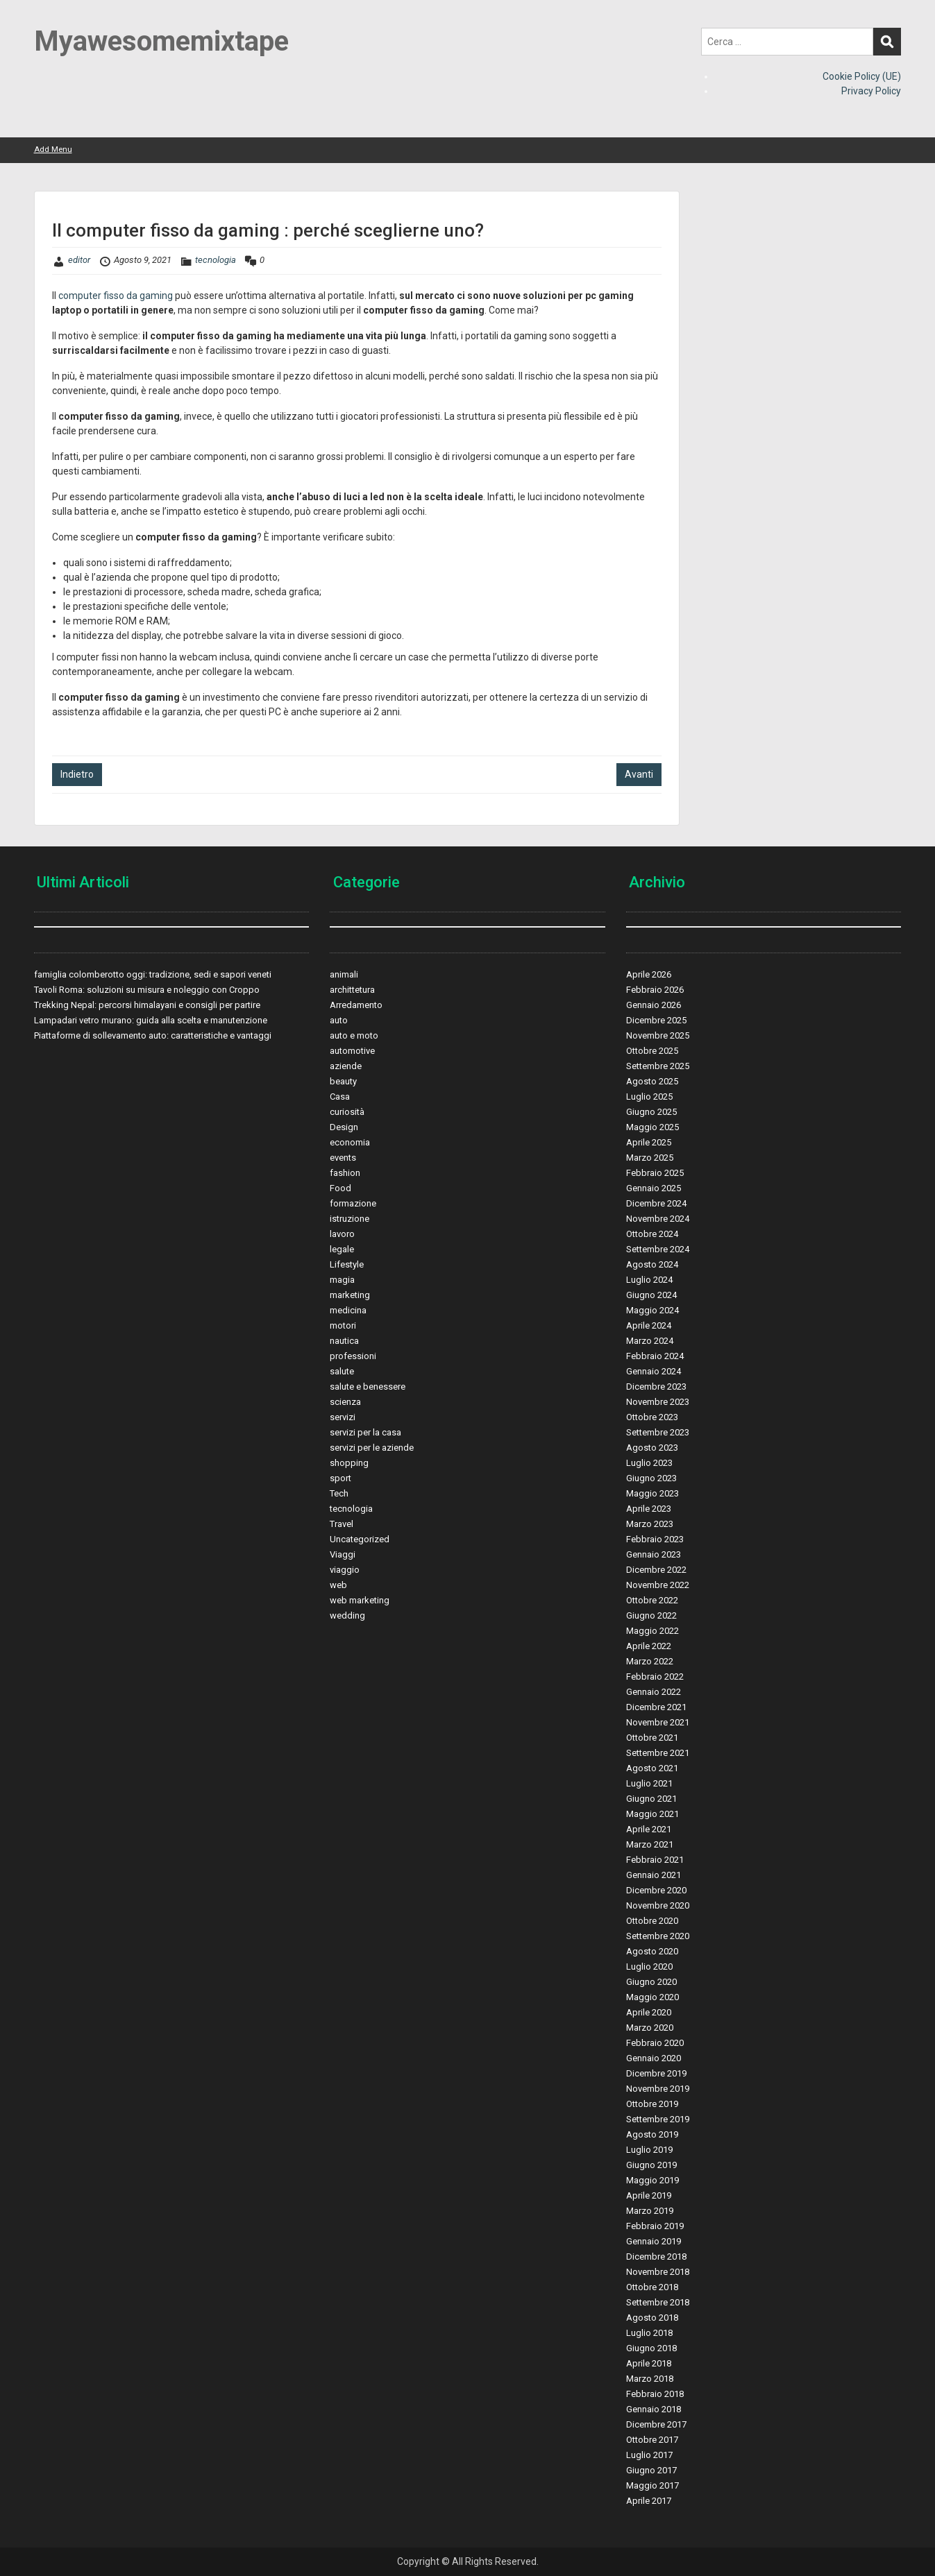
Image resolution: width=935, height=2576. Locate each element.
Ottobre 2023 (652, 1417)
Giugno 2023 (651, 1478)
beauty (343, 1081)
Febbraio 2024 (655, 1356)
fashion (345, 1173)
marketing (350, 1295)
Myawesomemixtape (161, 41)
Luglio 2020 (649, 1966)
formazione (353, 1203)
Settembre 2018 (657, 2302)
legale (342, 1249)
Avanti (639, 774)
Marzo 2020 (649, 2027)
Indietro (77, 774)
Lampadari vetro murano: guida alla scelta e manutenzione (150, 1020)
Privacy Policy (871, 90)
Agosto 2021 (652, 1768)
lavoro (342, 1234)
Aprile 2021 (648, 1829)
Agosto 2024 (652, 1264)
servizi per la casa (365, 1432)
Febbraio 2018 (655, 2394)
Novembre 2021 (657, 1722)
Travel (341, 1524)
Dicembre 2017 (656, 2424)
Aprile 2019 (648, 2195)
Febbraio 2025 (655, 1173)
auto (339, 1020)
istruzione (349, 1218)
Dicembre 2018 (656, 2256)
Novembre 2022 (657, 1585)
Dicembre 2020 (656, 1890)
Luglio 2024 (649, 1279)
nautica (344, 1341)
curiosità (347, 1112)
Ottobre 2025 (652, 1051)
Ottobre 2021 (652, 1737)
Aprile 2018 (648, 2363)
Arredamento (356, 1005)
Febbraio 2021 (655, 1859)
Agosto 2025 (652, 1081)
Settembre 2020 (657, 1936)
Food (340, 1188)
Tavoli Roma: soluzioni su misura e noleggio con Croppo (147, 989)
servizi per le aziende (372, 1447)
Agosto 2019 (652, 2134)
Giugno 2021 (651, 1798)
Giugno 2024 (651, 1295)
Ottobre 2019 (652, 2104)
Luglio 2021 (649, 1783)
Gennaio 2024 (653, 1371)
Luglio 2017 (649, 2455)
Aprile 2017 (648, 2501)
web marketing (359, 1600)
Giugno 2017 (651, 2470)
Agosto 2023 (652, 1447)
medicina (348, 1310)
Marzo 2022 (649, 1661)
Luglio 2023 (649, 1463)
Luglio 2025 (649, 1096)
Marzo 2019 (649, 2211)
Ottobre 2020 (652, 1921)
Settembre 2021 (657, 1753)
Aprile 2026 (648, 974)
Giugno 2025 (651, 1112)
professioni (353, 1356)
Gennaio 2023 (653, 1554)
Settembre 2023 (657, 1432)
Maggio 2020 (652, 1997)
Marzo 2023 (649, 1524)
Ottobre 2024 (652, 1234)
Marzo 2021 (649, 1844)
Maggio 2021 (652, 1814)
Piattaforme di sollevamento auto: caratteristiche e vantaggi (152, 1035)
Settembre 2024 (657, 1249)
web (338, 1585)
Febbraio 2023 (655, 1539)
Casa (340, 1096)
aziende (346, 1066)
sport (340, 1478)
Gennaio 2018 (653, 2409)
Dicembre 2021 (656, 1707)
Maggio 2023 (652, 1493)
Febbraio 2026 (655, 989)
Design (344, 1127)
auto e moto (354, 1035)
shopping (349, 1463)
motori (343, 1325)
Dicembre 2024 (656, 1203)
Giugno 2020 (651, 1982)
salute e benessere (367, 1386)
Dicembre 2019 (656, 2073)
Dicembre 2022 (656, 1569)
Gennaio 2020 (653, 2058)
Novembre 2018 (657, 2272)
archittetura (352, 989)
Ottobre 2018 (652, 2287)
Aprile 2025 (648, 1142)
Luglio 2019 (649, 2149)
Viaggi (342, 1554)
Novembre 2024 (657, 1218)
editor (79, 260)
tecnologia (215, 260)
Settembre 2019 (657, 2119)
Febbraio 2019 (655, 2226)
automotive (352, 1051)
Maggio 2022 (652, 1631)
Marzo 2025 (649, 1157)
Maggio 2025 (652, 1127)
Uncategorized (359, 1539)
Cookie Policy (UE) (862, 76)
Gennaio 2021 (653, 1875)
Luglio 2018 (649, 2333)
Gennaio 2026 (653, 1005)
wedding (347, 1615)
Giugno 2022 (651, 1615)
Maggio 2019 (652, 2180)
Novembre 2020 (657, 1905)
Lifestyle (347, 1264)
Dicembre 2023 (656, 1386)
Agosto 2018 (652, 2317)
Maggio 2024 (652, 1310)
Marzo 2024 (649, 1341)
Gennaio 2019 (653, 2241)
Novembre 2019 (657, 2088)
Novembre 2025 (657, 1035)
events (343, 1157)
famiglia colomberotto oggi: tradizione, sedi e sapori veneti (152, 974)
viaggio (345, 1569)
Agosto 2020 (652, 1951)
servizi (342, 1417)
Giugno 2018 (651, 2348)
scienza (345, 1402)
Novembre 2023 (657, 1402)
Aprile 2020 (648, 2012)
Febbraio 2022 (655, 1676)
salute (342, 1371)
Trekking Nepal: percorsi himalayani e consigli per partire (147, 1005)
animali (344, 974)
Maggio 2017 (652, 2485)
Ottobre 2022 (652, 1600)
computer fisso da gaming (115, 295)
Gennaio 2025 (653, 1188)
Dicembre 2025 (656, 1020)
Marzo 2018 (649, 2378)
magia (342, 1279)
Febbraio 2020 (655, 2043)
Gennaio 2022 (653, 1692)
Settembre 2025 (657, 1066)
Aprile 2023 (648, 1508)
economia (350, 1142)
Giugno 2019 (651, 2165)
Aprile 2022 (648, 1646)
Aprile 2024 (648, 1325)
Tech (339, 1493)
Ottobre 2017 (652, 2439)
